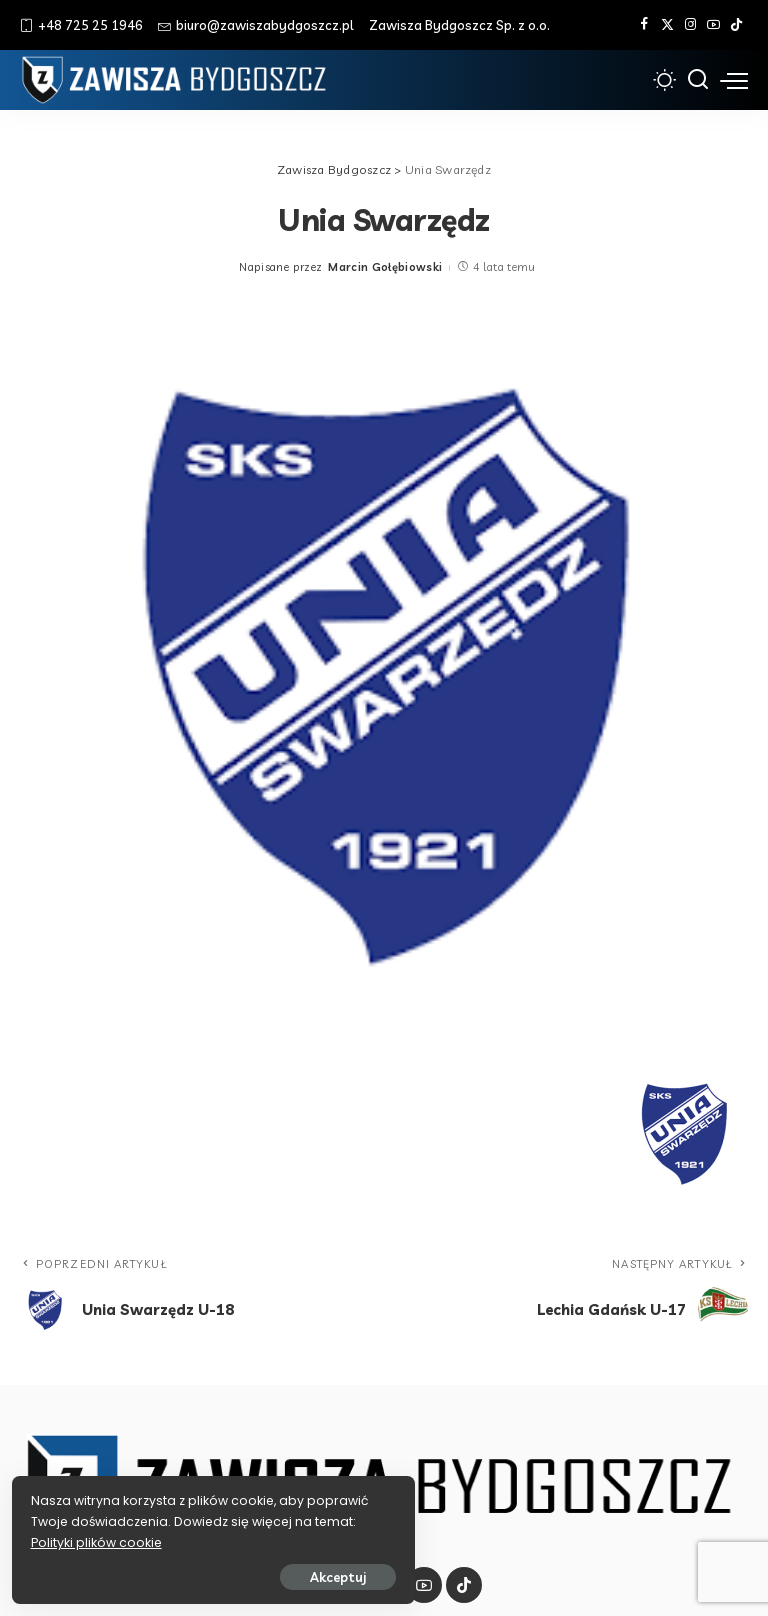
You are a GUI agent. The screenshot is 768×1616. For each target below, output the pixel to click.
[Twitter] (667, 25)
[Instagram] (690, 25)
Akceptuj (237, 1573)
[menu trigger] (734, 80)
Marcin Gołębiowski (385, 267)
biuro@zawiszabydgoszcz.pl (256, 25)
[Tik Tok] (736, 25)
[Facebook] (644, 25)
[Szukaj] (698, 80)
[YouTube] (713, 25)
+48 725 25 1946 (81, 25)
